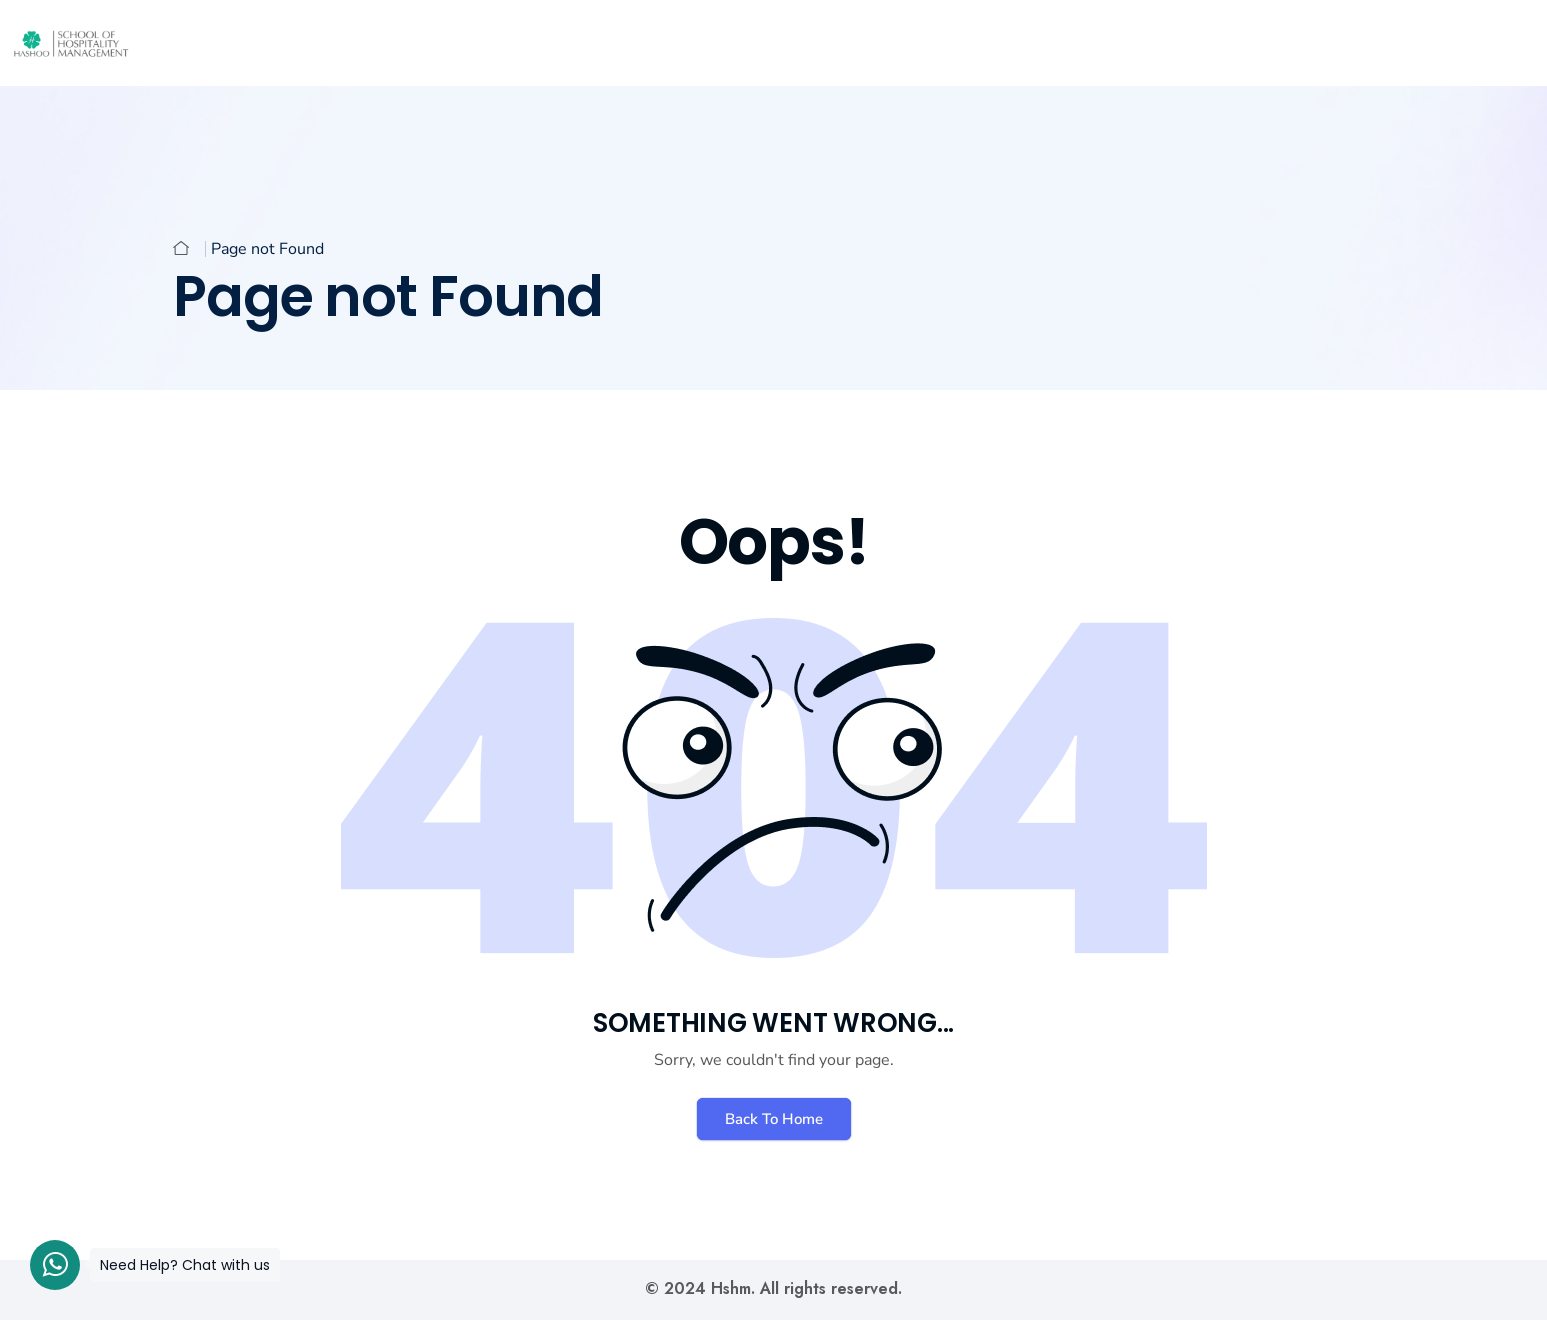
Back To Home (774, 1119)
